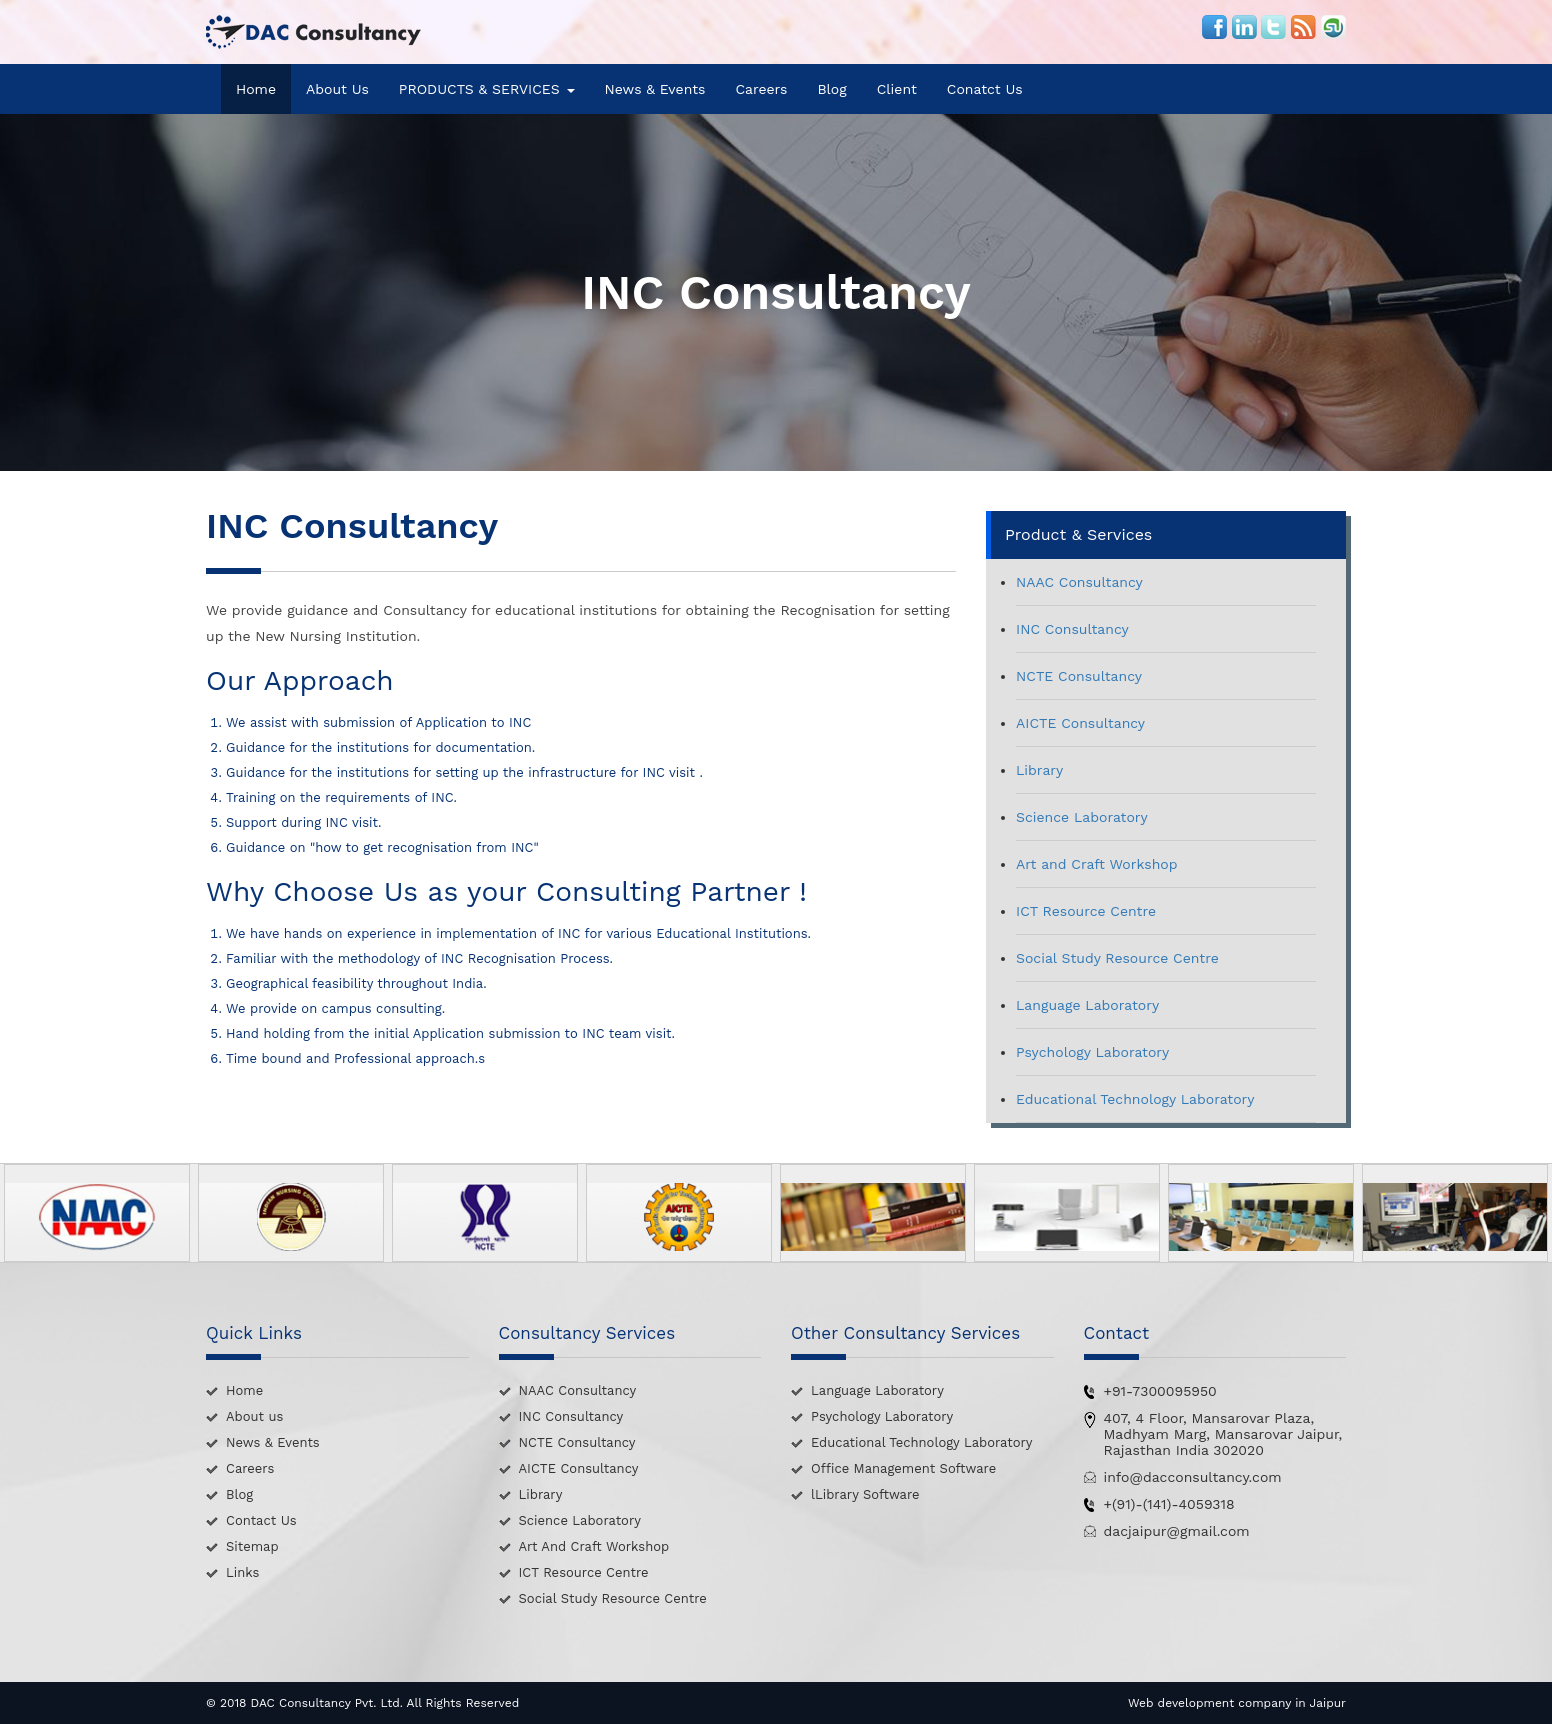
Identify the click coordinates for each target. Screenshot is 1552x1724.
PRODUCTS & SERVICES (487, 89)
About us (254, 1416)
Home (256, 89)
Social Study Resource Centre (1117, 958)
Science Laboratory (1082, 817)
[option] (97, 1213)
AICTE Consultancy (1080, 723)
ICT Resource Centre (1086, 911)
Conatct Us (985, 89)
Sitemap (252, 1546)
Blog (831, 89)
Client (897, 89)
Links (242, 1572)
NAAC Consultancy (1079, 582)
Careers (761, 89)
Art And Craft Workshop (594, 1546)
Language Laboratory (1087, 1005)
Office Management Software (903, 1468)
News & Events (655, 89)
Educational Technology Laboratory (1135, 1099)
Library (1039, 770)
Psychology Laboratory (1092, 1052)
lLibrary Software (865, 1494)
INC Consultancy (1072, 629)
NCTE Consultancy (1079, 676)
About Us (337, 89)
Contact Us (261, 1520)
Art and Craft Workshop (1097, 864)
